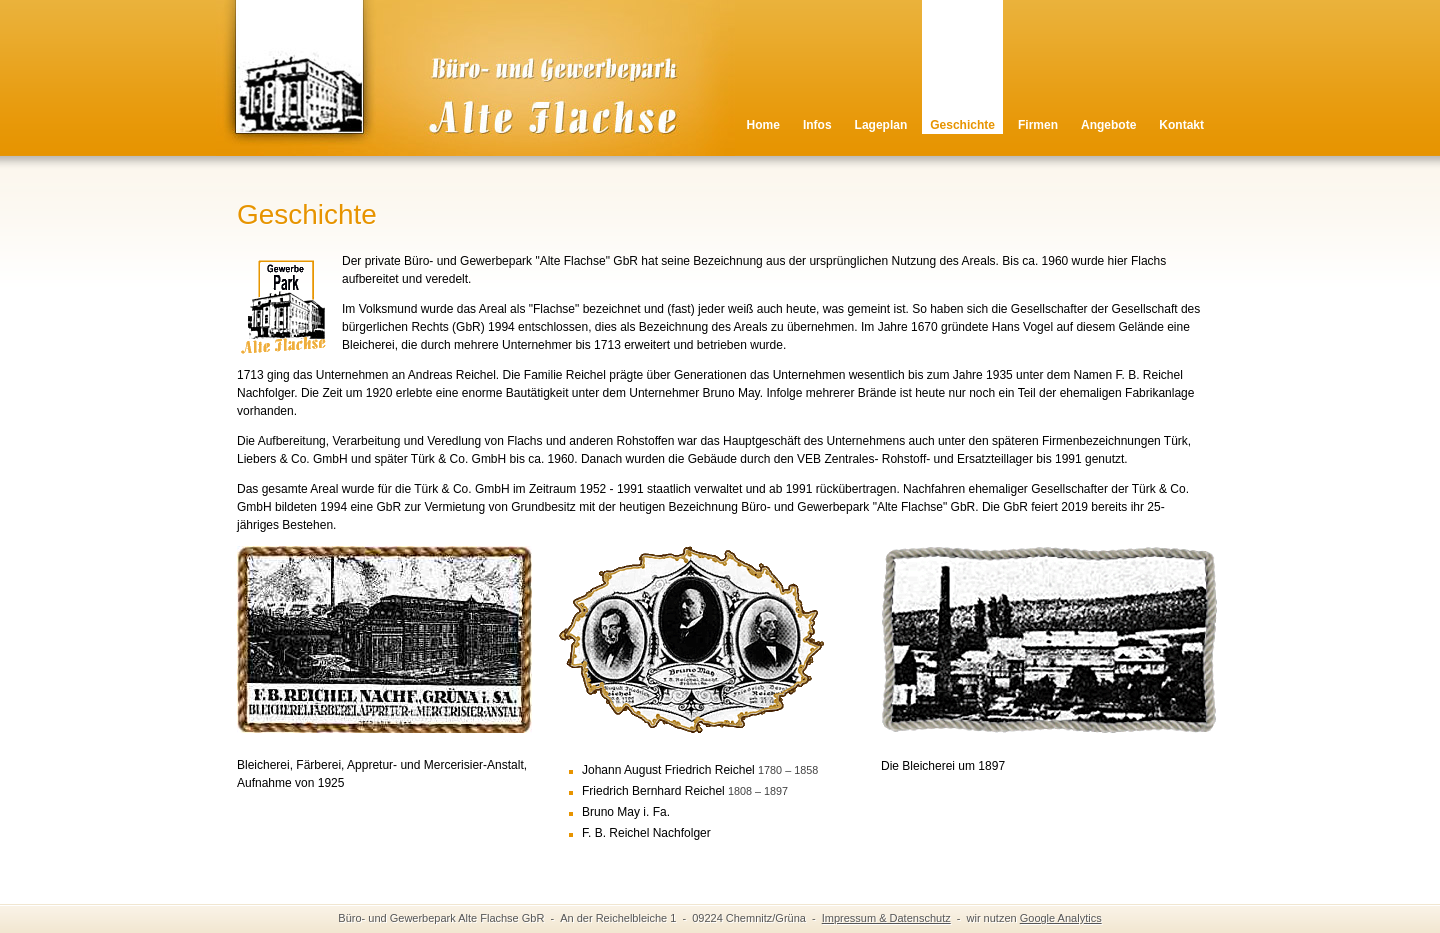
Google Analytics (1061, 918)
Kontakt (1181, 125)
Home (763, 125)
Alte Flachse (461, 95)
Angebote (1108, 125)
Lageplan (881, 125)
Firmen (1038, 125)
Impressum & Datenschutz (886, 918)
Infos (817, 125)
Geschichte (962, 125)
